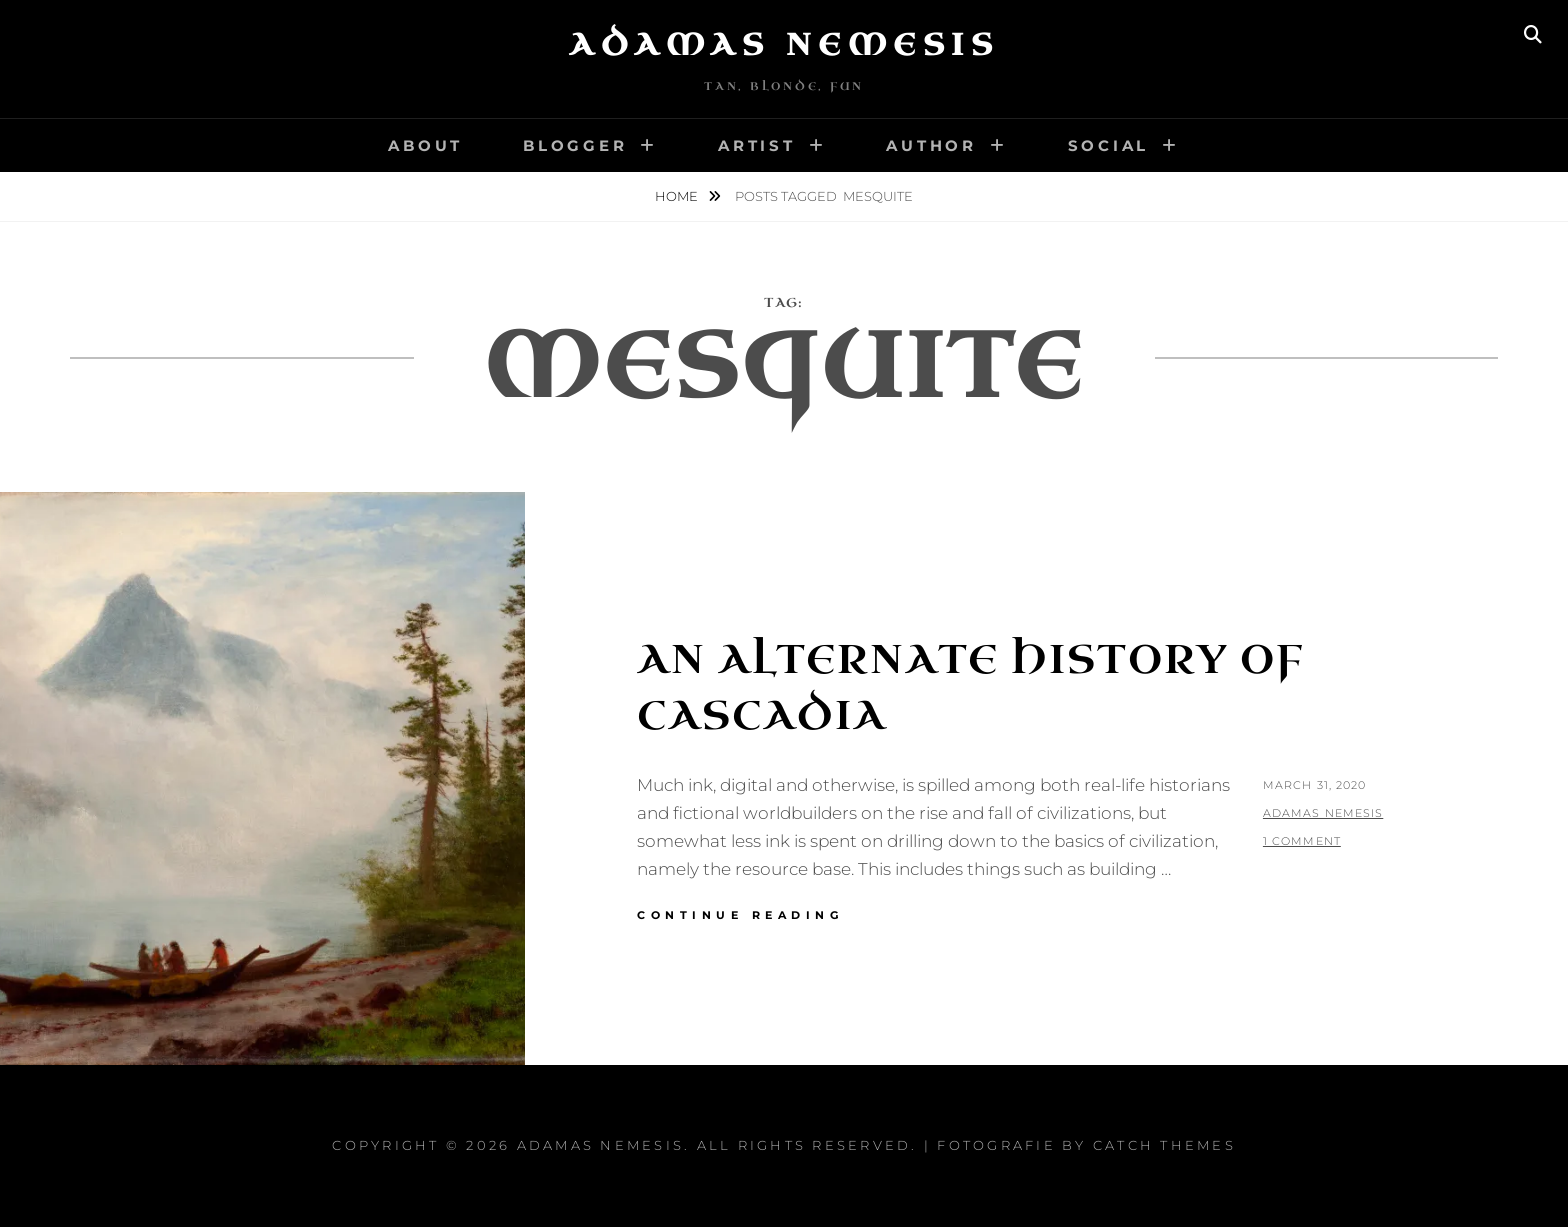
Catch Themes (1164, 1145)
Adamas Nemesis (784, 45)
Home (678, 196)
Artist (757, 145)
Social (1109, 145)
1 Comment (1302, 841)
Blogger (575, 145)
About (425, 145)
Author (931, 145)
